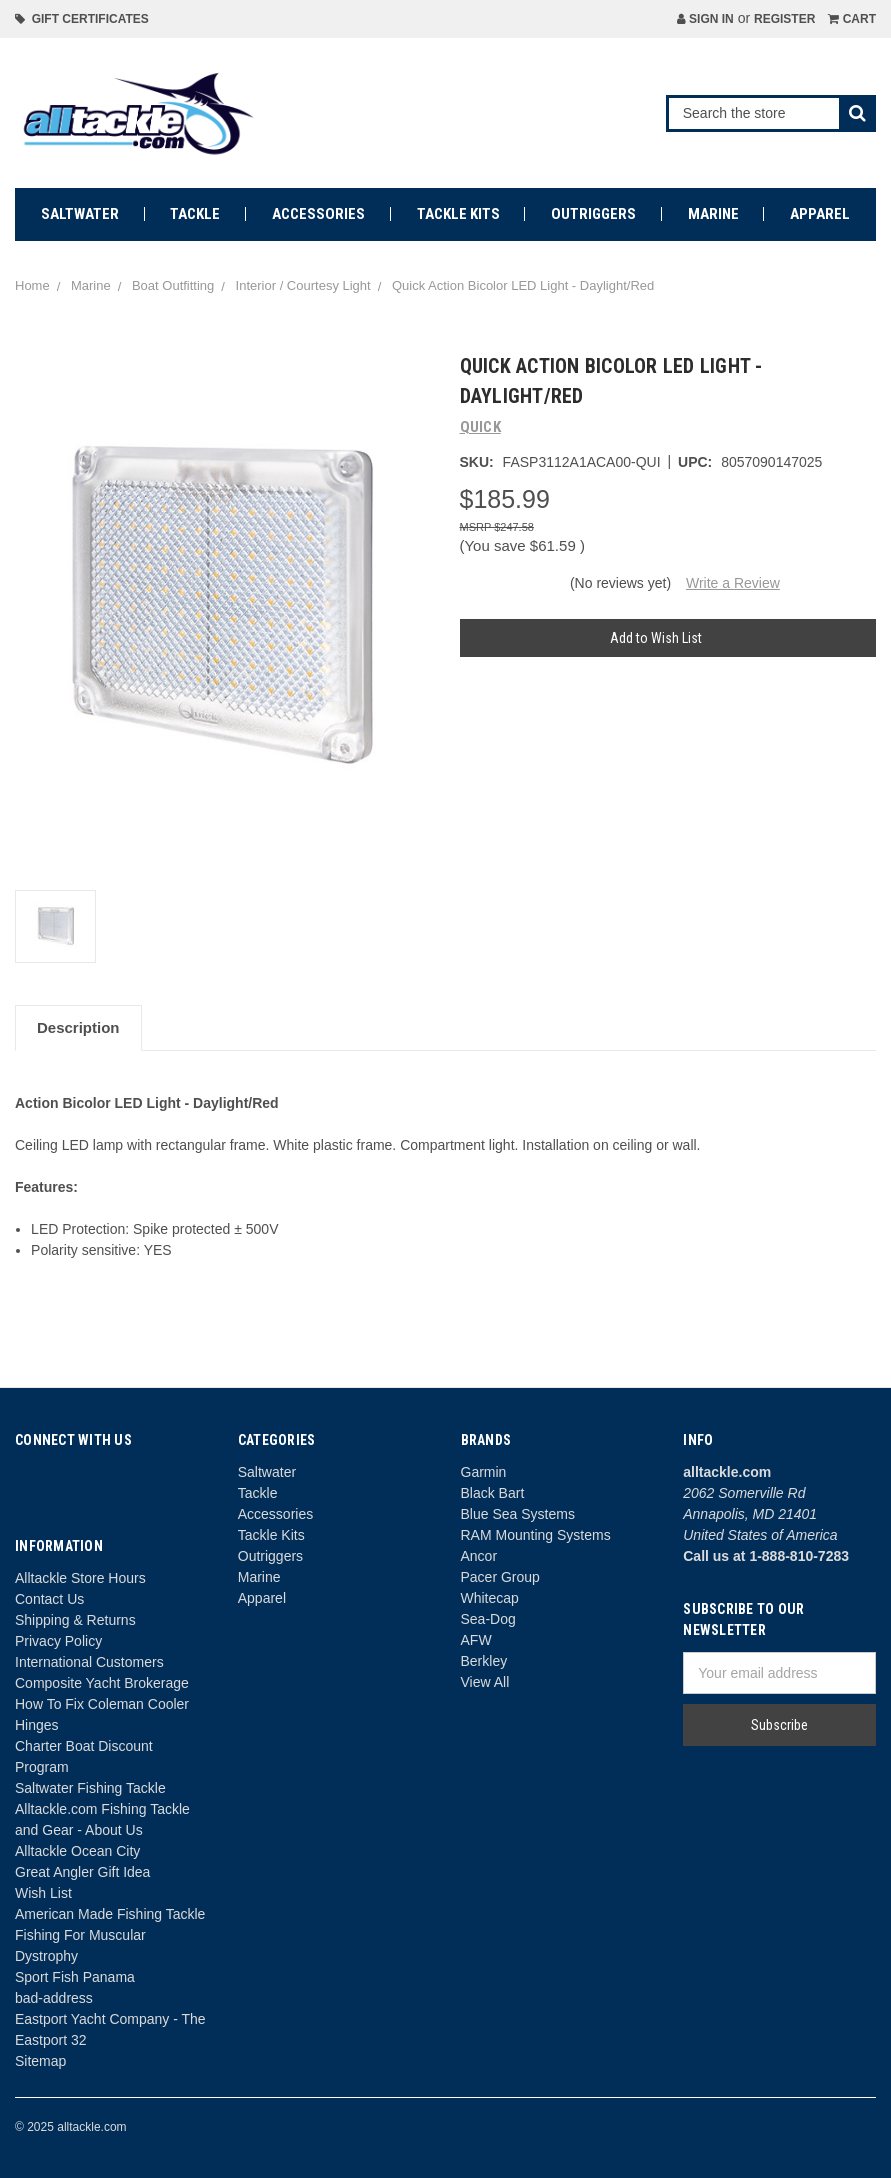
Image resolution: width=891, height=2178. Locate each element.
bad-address (54, 1998)
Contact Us (49, 1599)
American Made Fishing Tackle (110, 1914)
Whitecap (490, 1598)
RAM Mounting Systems (536, 1535)
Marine (713, 214)
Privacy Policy (58, 1641)
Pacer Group (500, 1577)
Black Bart (493, 1493)
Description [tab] (78, 1027)
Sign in (705, 19)
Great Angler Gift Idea (82, 1872)
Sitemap (40, 2061)
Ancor (479, 1556)
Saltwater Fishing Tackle (90, 1788)
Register (784, 19)
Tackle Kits (458, 214)
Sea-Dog (488, 1619)
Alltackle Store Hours (80, 1578)
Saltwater (80, 214)
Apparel (820, 214)
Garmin (484, 1472)
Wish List (43, 1893)
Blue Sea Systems (518, 1514)
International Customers (89, 1662)
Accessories (318, 214)
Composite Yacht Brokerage (102, 1683)
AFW (476, 1640)
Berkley (484, 1661)
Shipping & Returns (75, 1620)
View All (485, 1682)
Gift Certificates (82, 19)
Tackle (195, 214)
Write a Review (733, 583)
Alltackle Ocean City (77, 1851)
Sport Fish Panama (75, 1977)
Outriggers (593, 214)
